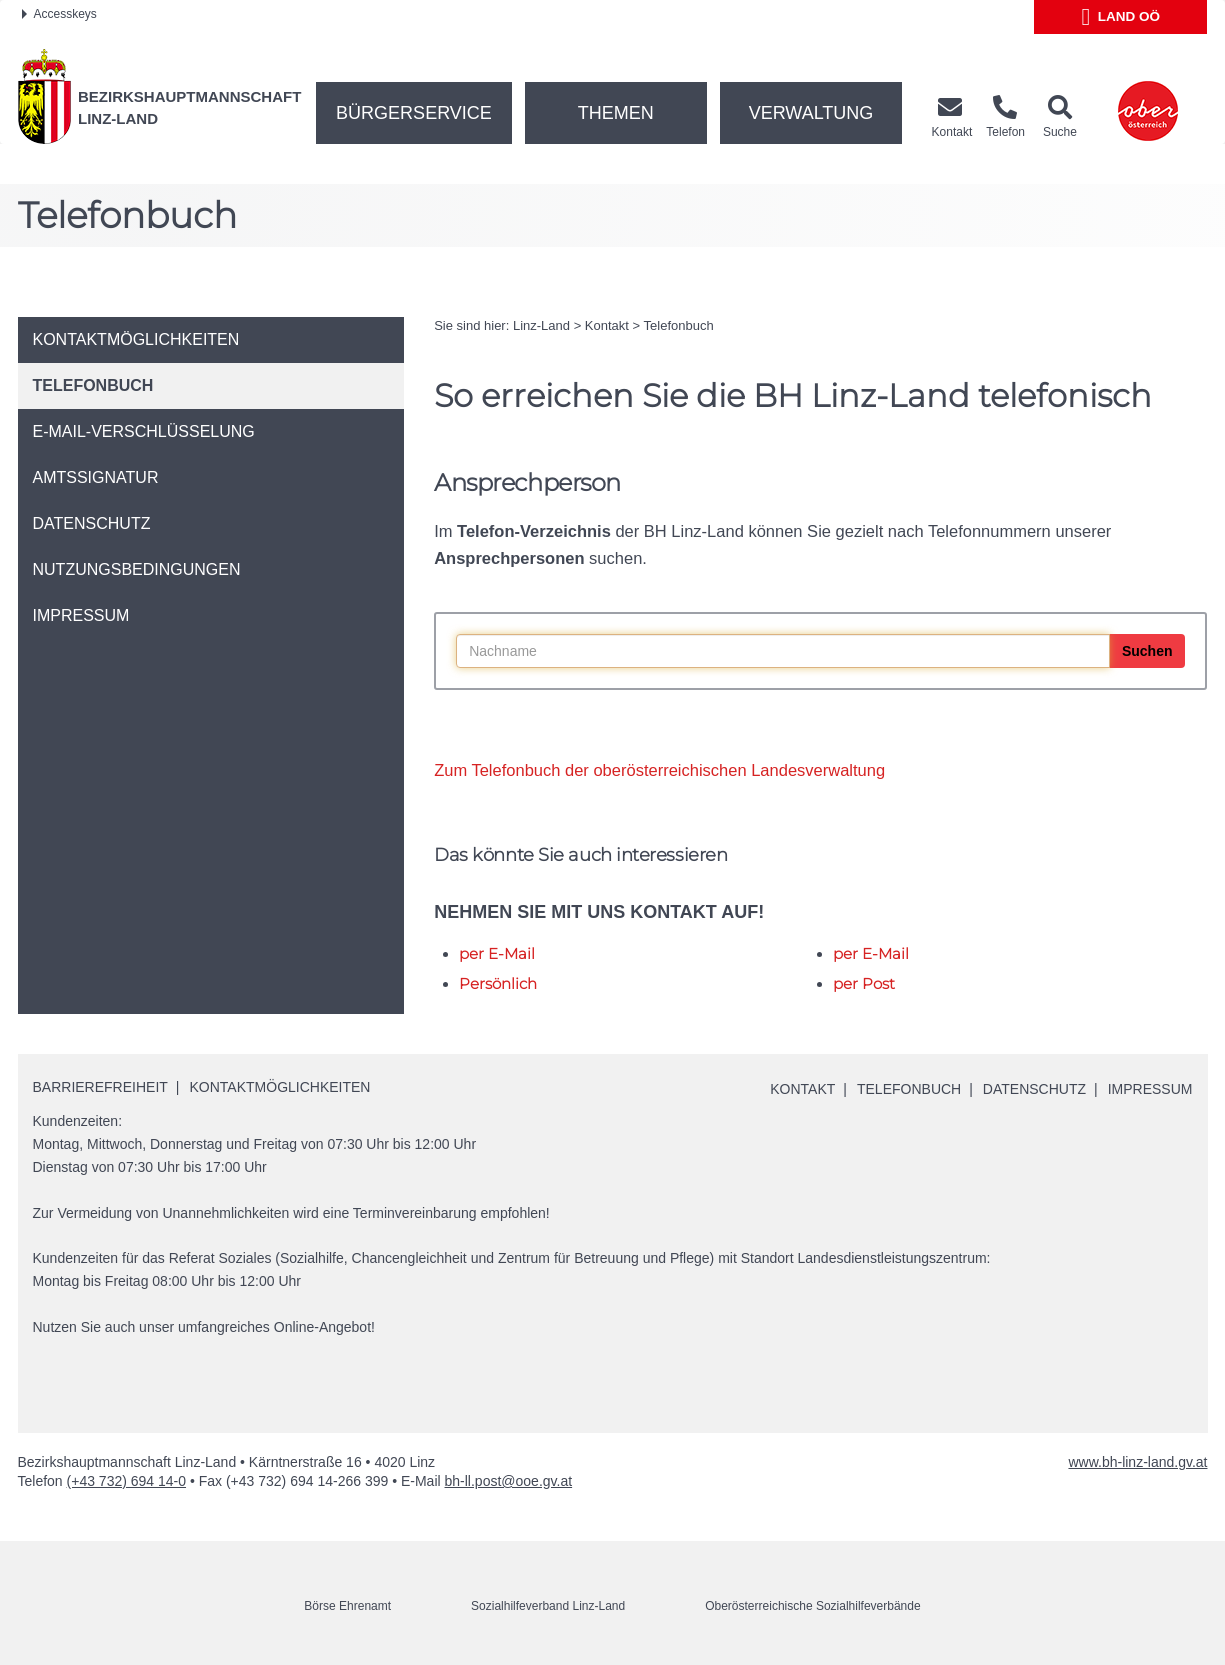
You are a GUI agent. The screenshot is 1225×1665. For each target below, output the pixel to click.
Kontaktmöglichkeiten (280, 1087)
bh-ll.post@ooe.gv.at (509, 1481)
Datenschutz (1034, 1089)
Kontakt (607, 325)
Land (1121, 17)
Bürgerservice (414, 113)
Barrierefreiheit (100, 1087)
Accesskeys (59, 14)
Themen (616, 113)
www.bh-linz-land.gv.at (1137, 1462)
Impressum (1150, 1089)
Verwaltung (811, 113)
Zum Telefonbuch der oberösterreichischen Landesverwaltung (659, 770)
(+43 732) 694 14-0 (126, 1481)
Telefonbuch (679, 325)
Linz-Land (541, 325)
